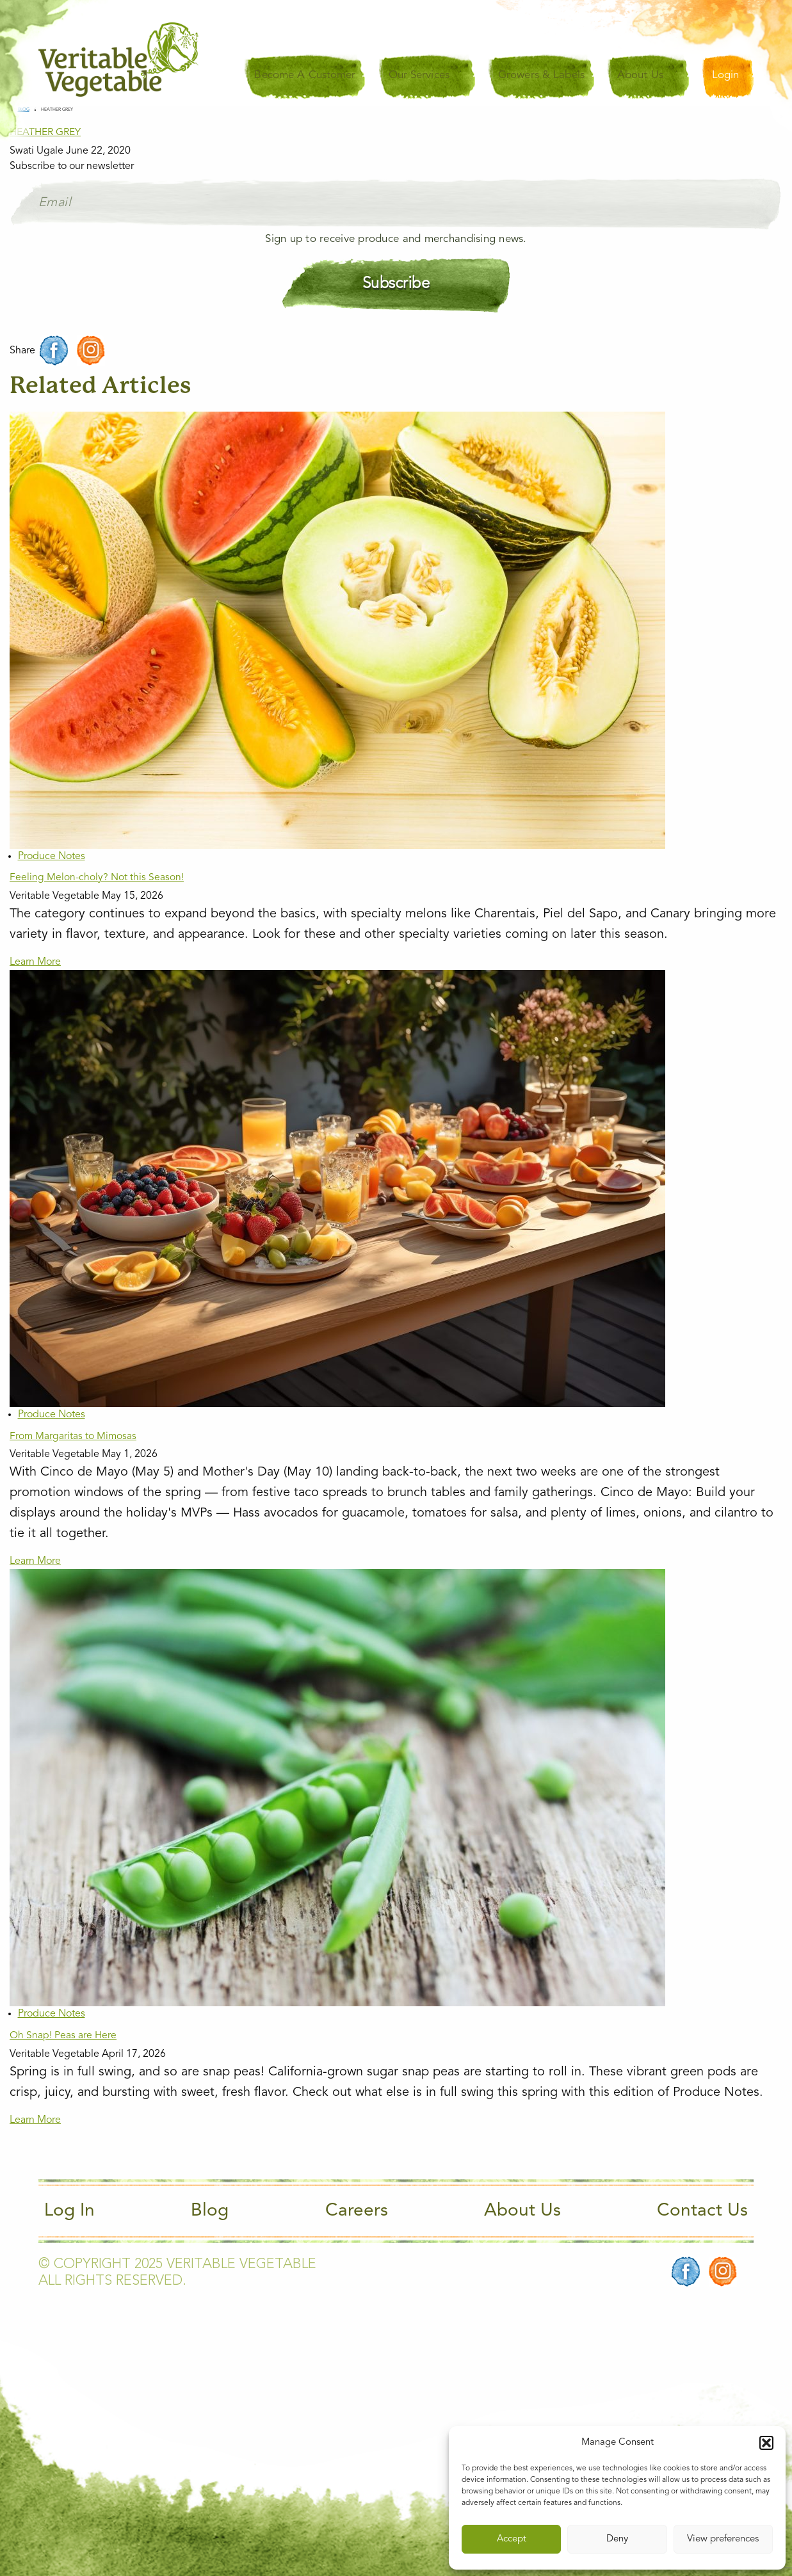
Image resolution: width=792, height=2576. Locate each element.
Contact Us (702, 2211)
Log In (69, 2211)
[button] (766, 2442)
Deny (617, 2539)
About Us (522, 2211)
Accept (511, 2539)
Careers (356, 2211)
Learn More (35, 962)
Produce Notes (51, 856)
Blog (210, 2211)
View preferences (723, 2539)
